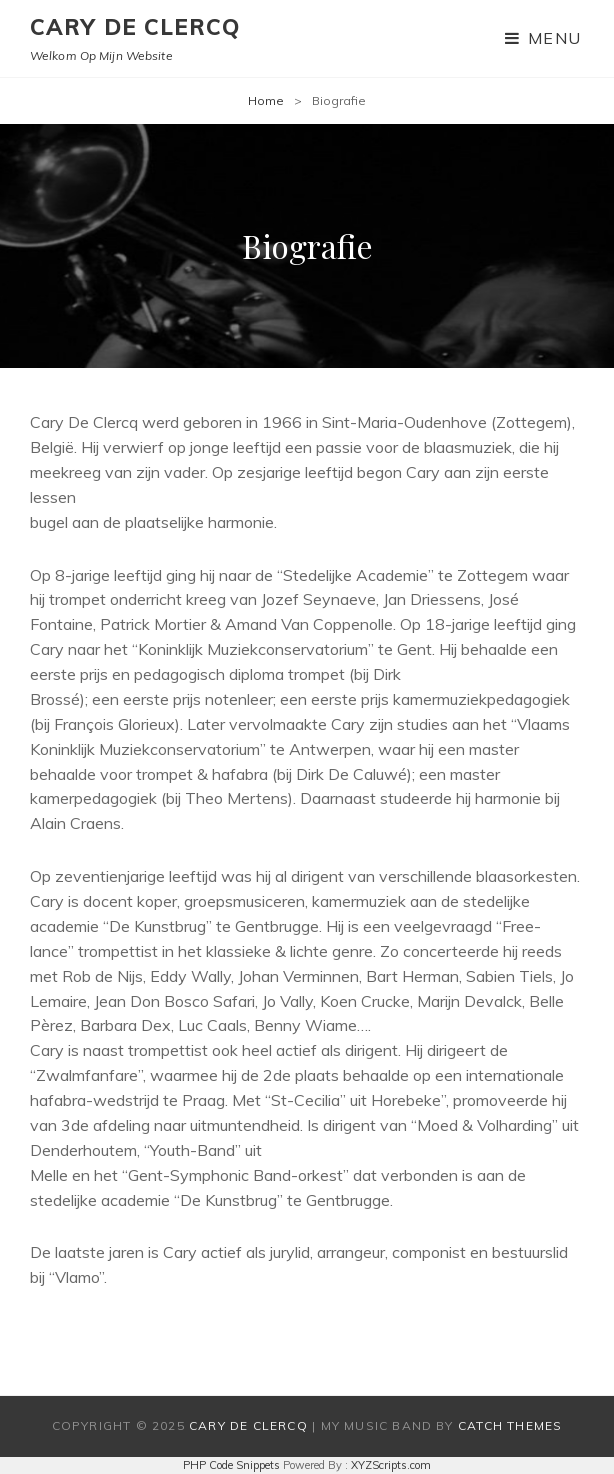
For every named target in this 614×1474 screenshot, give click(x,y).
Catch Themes (510, 1425)
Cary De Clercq (135, 27)
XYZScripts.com (391, 1465)
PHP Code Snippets (231, 1465)
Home (266, 100)
